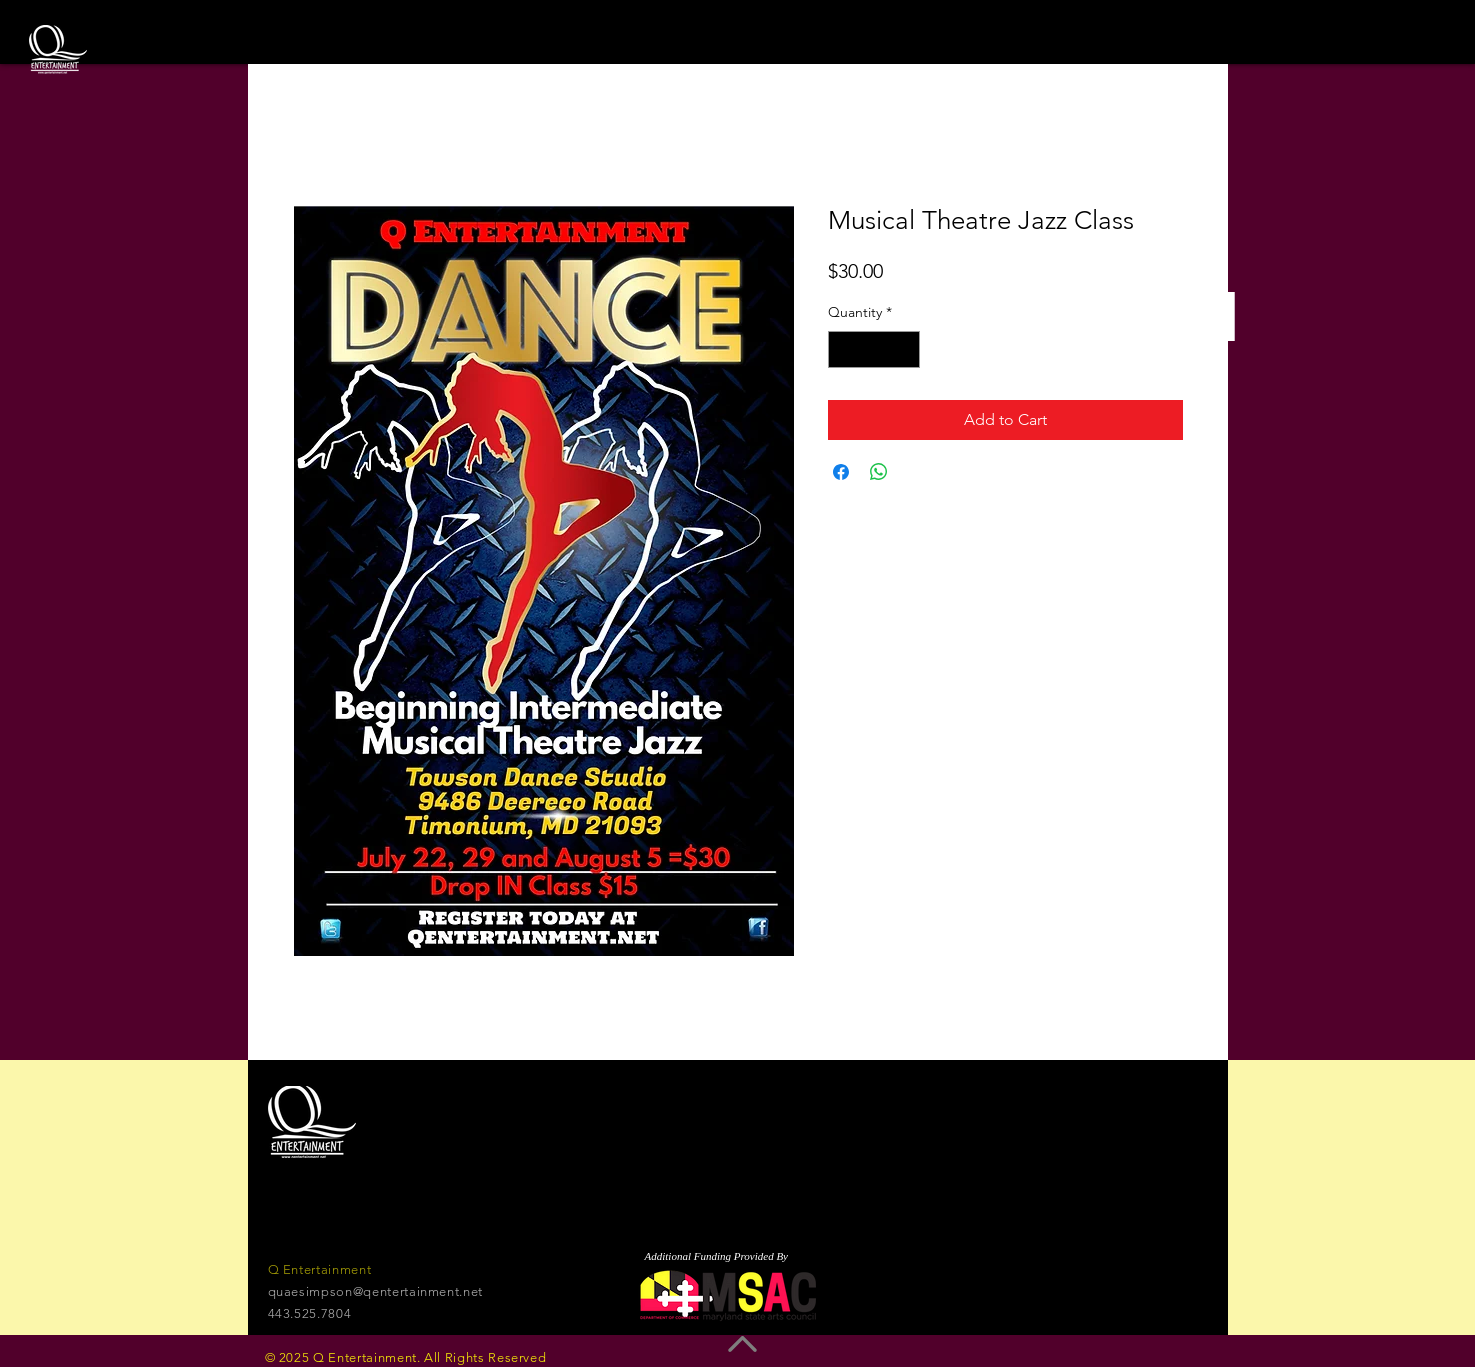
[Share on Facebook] (841, 472)
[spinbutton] (874, 349)
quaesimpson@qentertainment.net (376, 1291)
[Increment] (904, 349)
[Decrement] (843, 349)
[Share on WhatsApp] (879, 472)
